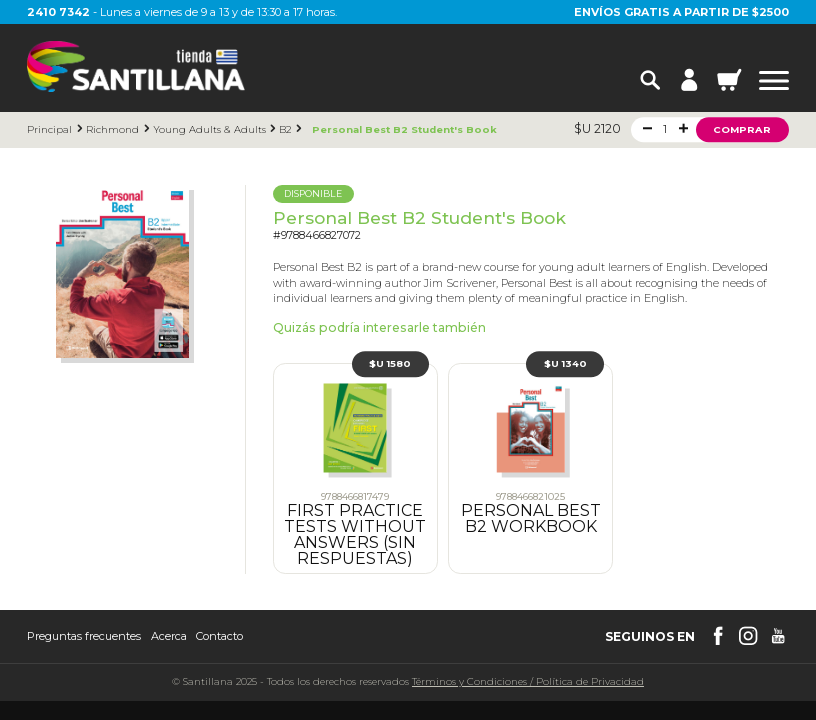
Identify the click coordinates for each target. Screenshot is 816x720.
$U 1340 (565, 364)
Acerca (169, 636)
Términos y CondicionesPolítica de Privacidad (528, 681)
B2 (285, 129)
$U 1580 (390, 364)
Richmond (112, 129)
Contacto (219, 636)
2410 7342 (58, 12)
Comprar (742, 129)
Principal (49, 129)
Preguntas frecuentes (84, 636)
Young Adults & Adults (209, 129)
